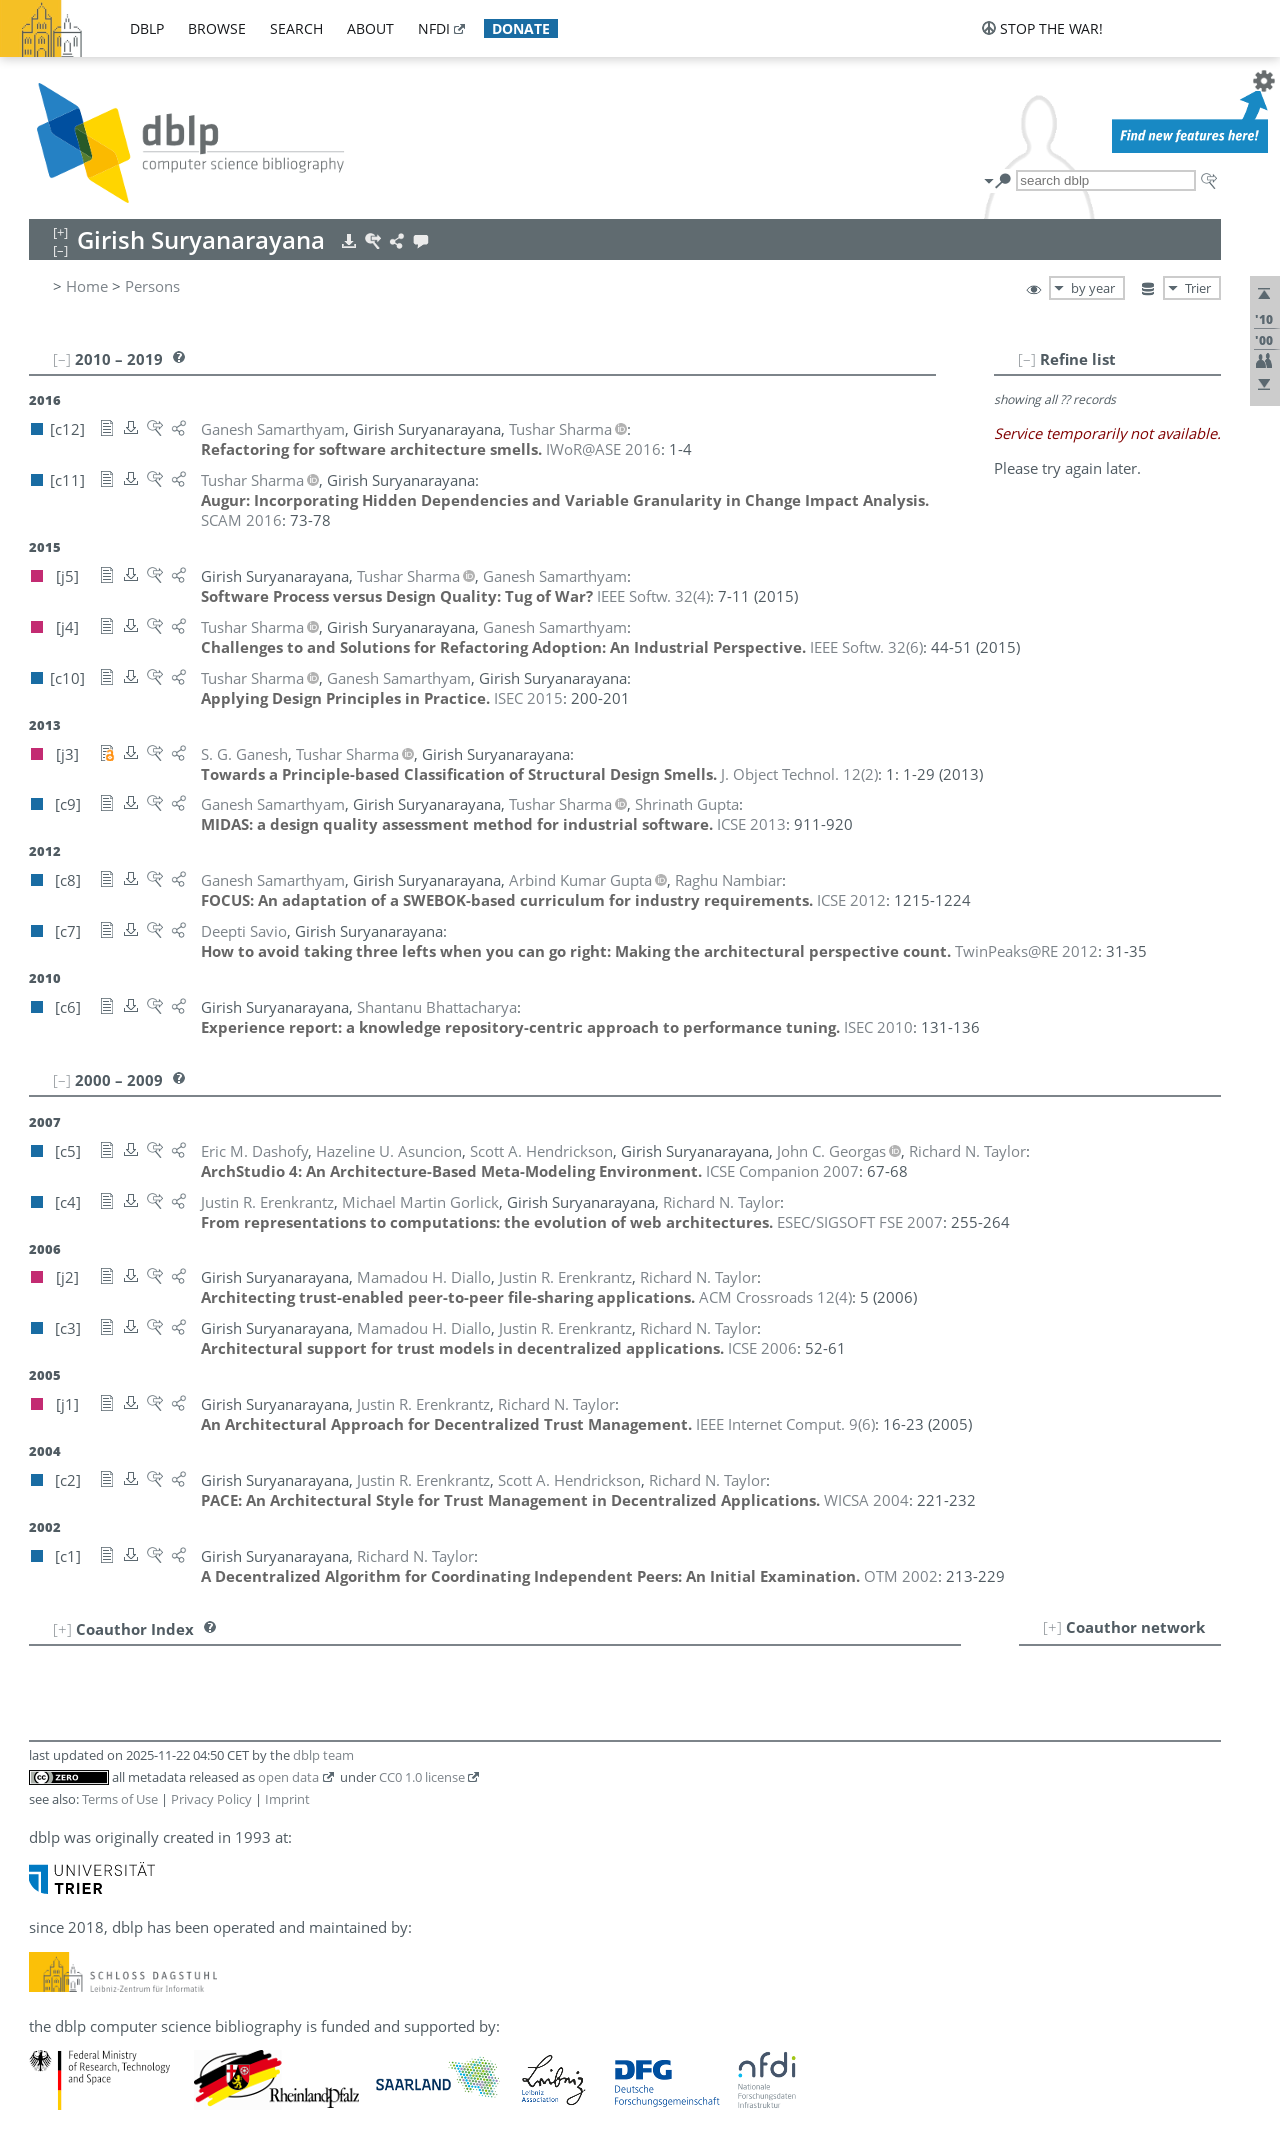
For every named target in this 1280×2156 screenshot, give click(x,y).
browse (217, 28)
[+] (1052, 1627)
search (296, 28)
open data (288, 1777)
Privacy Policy (211, 1799)
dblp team (323, 1755)
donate (521, 28)
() (653, 596)
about (370, 28)
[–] (1027, 359)
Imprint (287, 1799)
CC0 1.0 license (422, 1777)
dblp (147, 28)
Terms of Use (120, 1799)
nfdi (434, 28)
